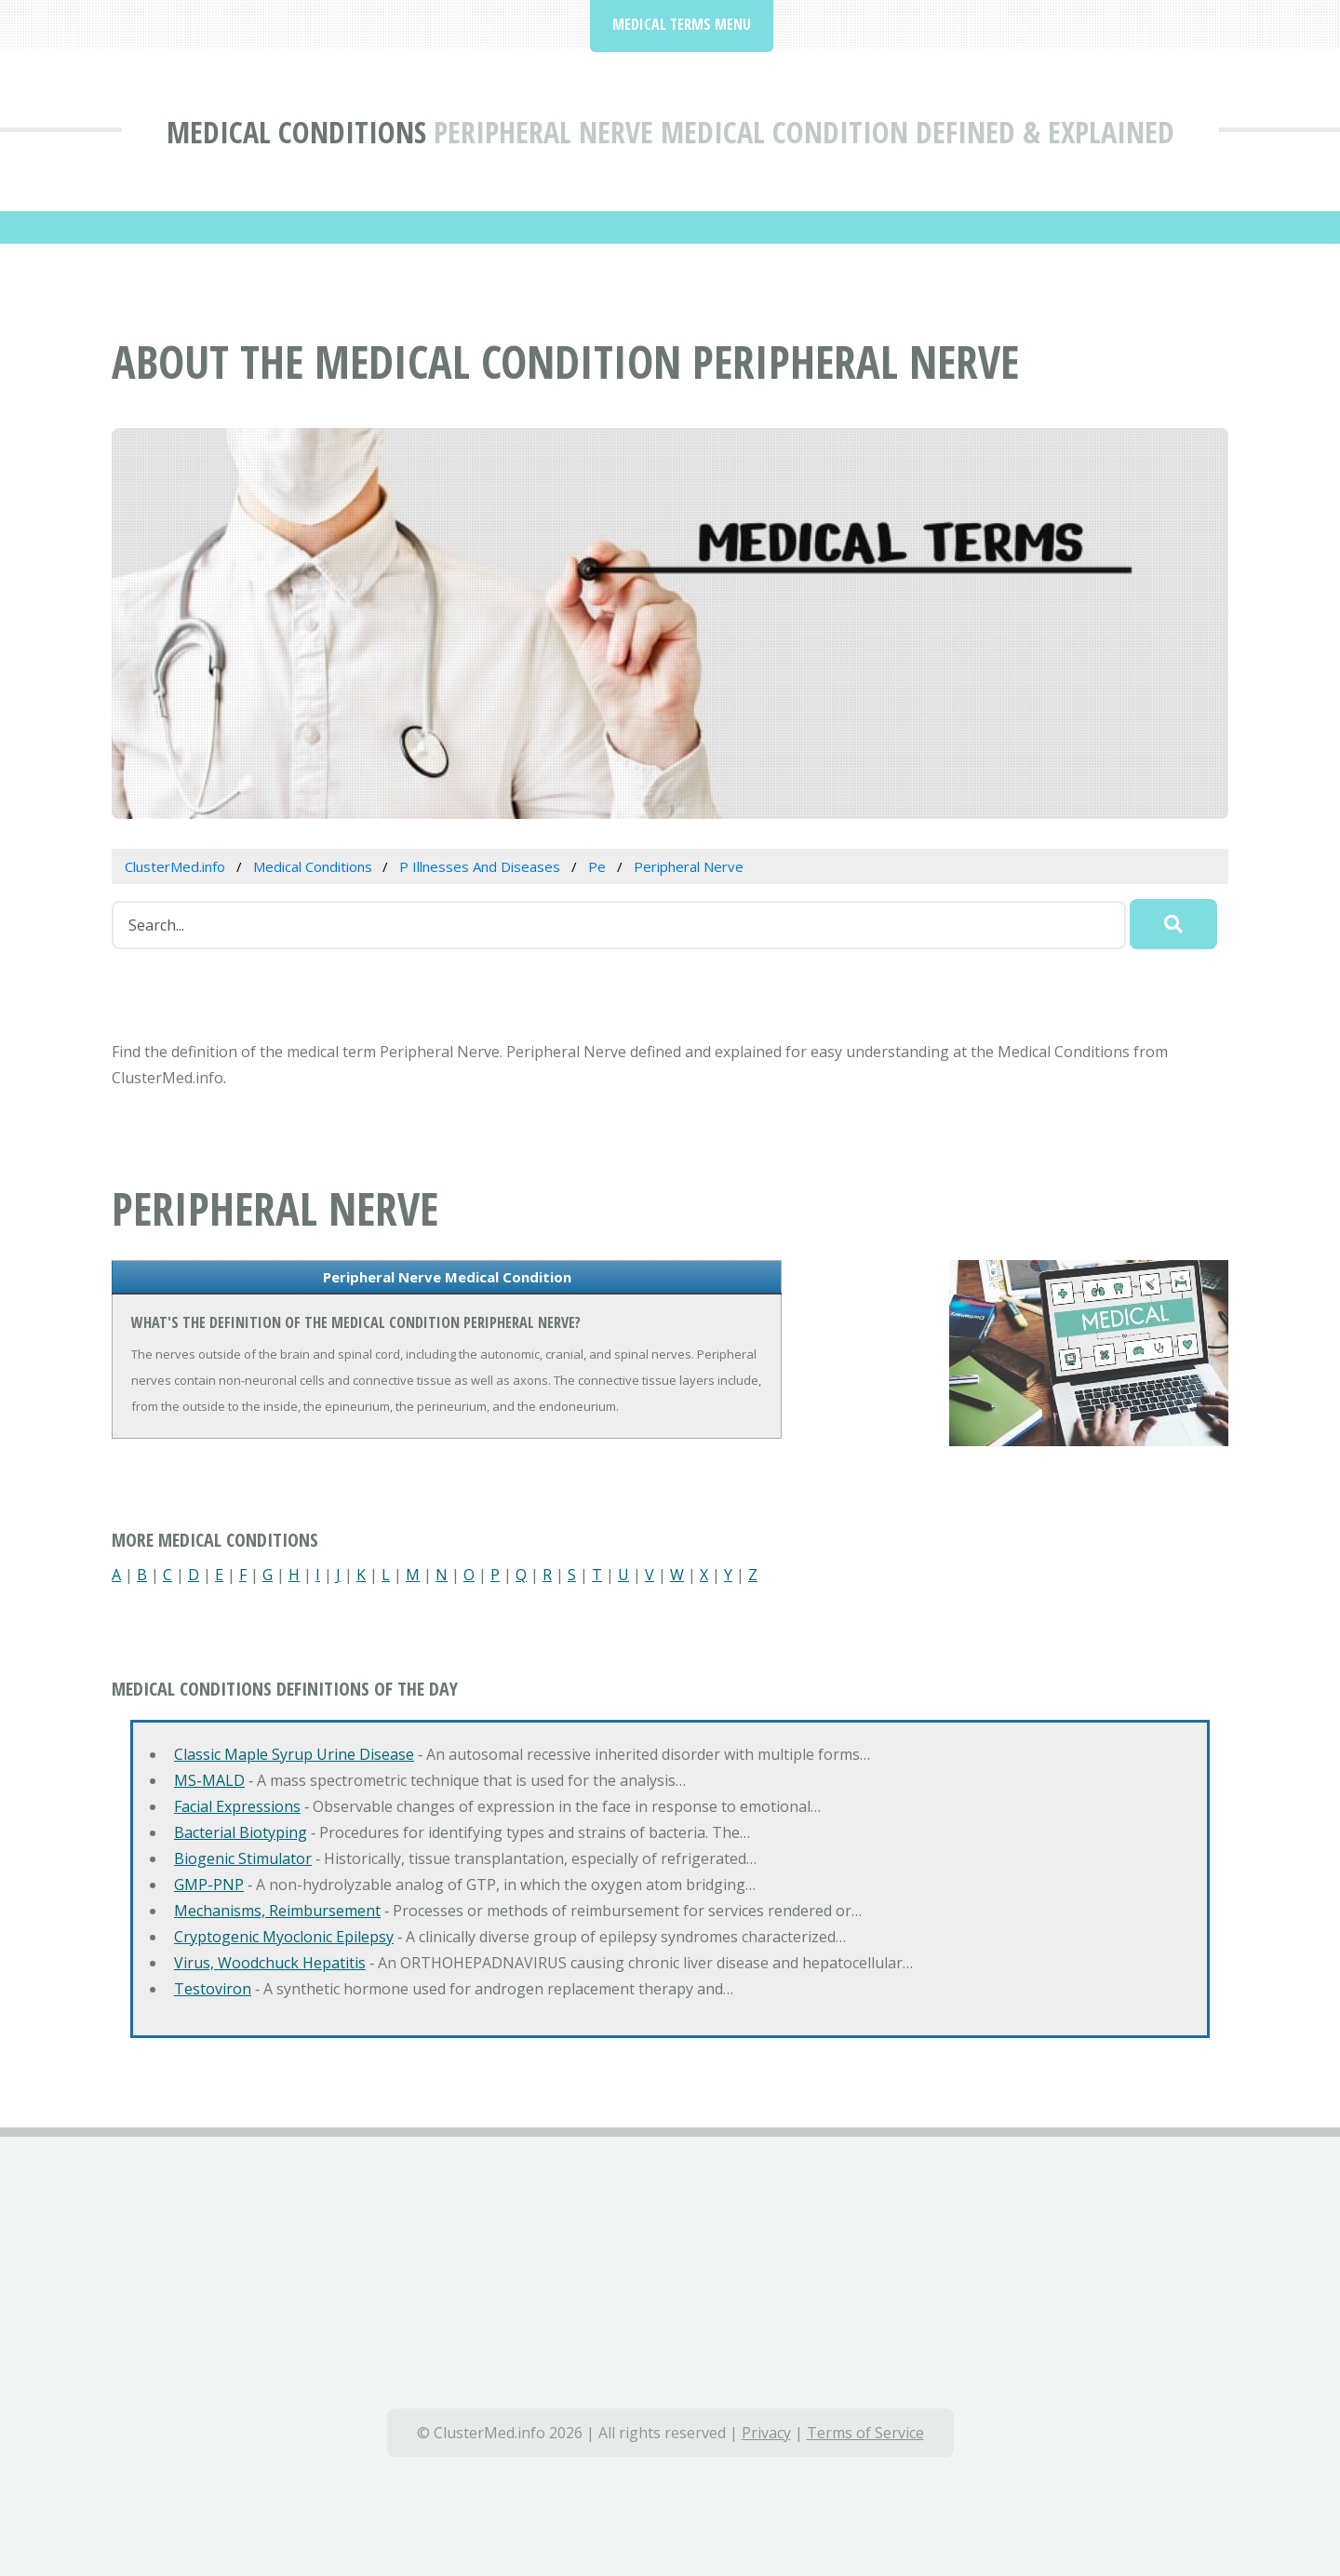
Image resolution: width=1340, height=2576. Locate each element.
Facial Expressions (237, 1806)
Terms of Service (865, 2432)
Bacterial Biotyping (240, 1832)
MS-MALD (209, 1780)
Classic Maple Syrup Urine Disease (294, 1754)
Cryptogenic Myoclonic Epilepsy (284, 1936)
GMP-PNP (209, 1884)
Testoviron (212, 1989)
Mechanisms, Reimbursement (277, 1910)
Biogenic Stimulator (243, 1858)
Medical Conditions (296, 132)
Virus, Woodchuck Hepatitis (270, 1962)
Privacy (766, 2432)
